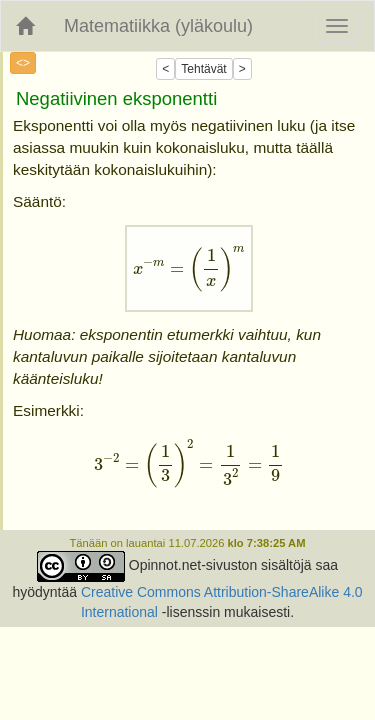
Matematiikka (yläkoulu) (158, 26)
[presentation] (189, 268)
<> (23, 63)
